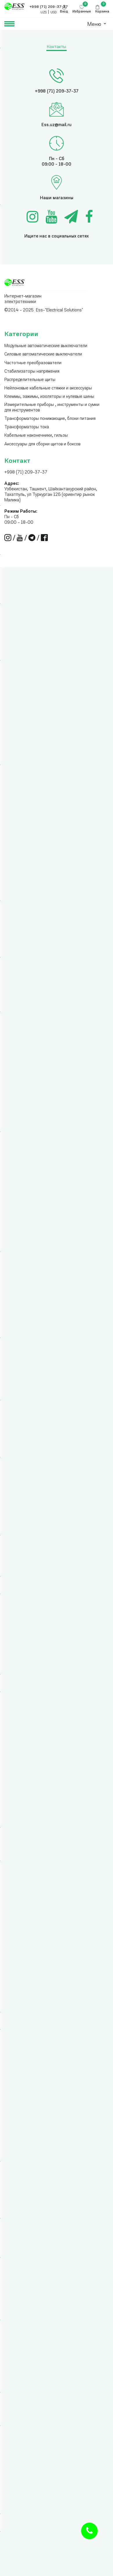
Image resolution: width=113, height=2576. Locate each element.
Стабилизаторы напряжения (31, 371)
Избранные (81, 11)
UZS (44, 12)
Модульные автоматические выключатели (45, 346)
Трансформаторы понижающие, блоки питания (50, 419)
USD (53, 12)
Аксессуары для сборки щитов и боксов (42, 444)
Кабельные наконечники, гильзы (36, 435)
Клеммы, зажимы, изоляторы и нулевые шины (49, 397)
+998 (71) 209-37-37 (25, 472)
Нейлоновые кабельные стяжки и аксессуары (48, 388)
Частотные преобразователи (32, 363)
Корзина (102, 11)
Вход (64, 11)
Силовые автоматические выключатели (43, 354)
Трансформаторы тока (26, 427)
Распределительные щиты (29, 380)
